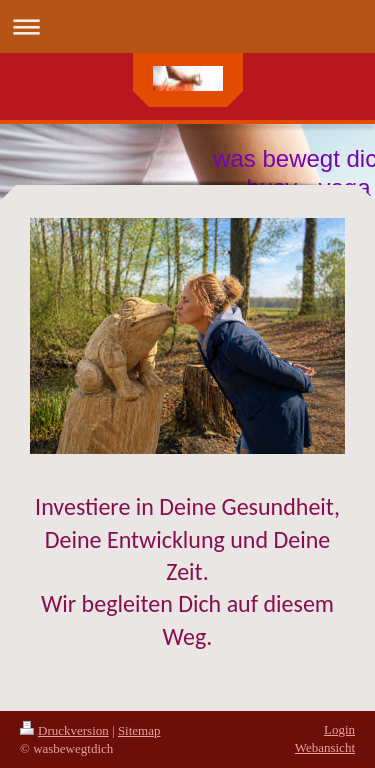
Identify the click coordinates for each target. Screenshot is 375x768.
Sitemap (139, 730)
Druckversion (64, 730)
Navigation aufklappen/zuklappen (187, 26)
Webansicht (325, 747)
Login (339, 729)
